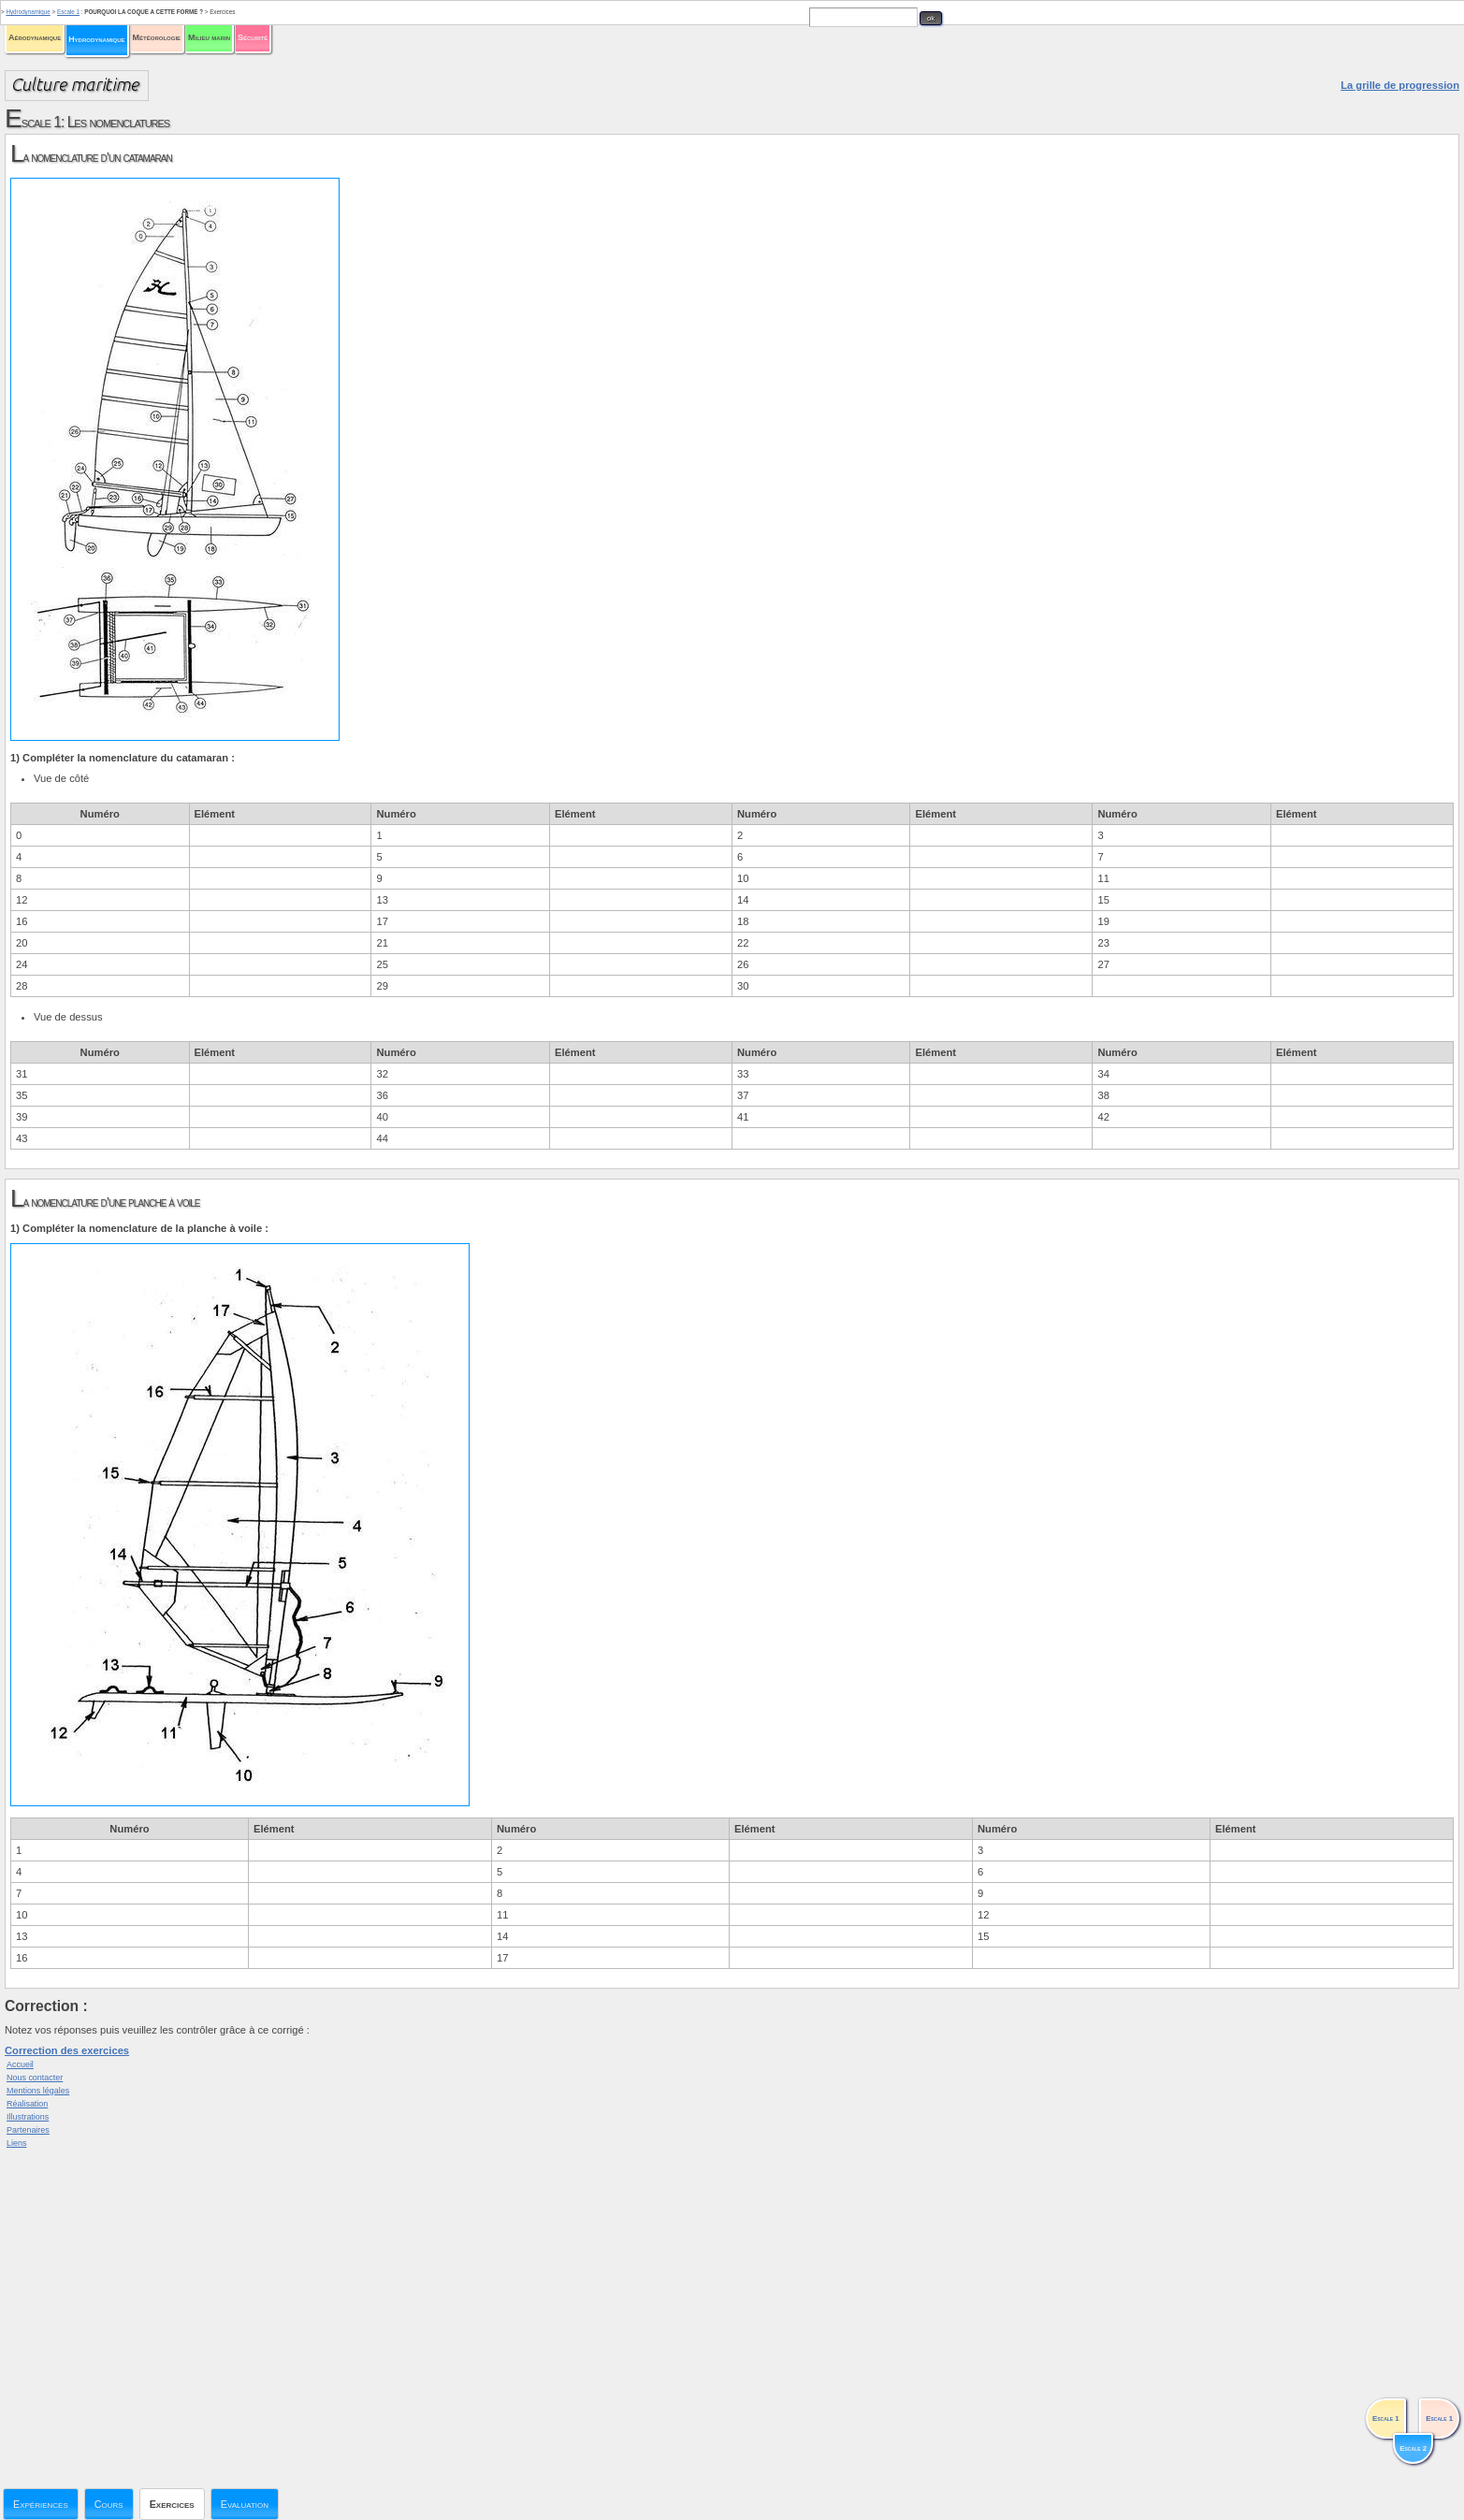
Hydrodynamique (96, 39)
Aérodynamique (34, 37)
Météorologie (157, 37)
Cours (108, 2504)
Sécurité (253, 37)
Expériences (40, 2504)
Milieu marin (209, 37)
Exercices (172, 2504)
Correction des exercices (67, 2050)
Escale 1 (68, 11)
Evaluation (244, 2504)
